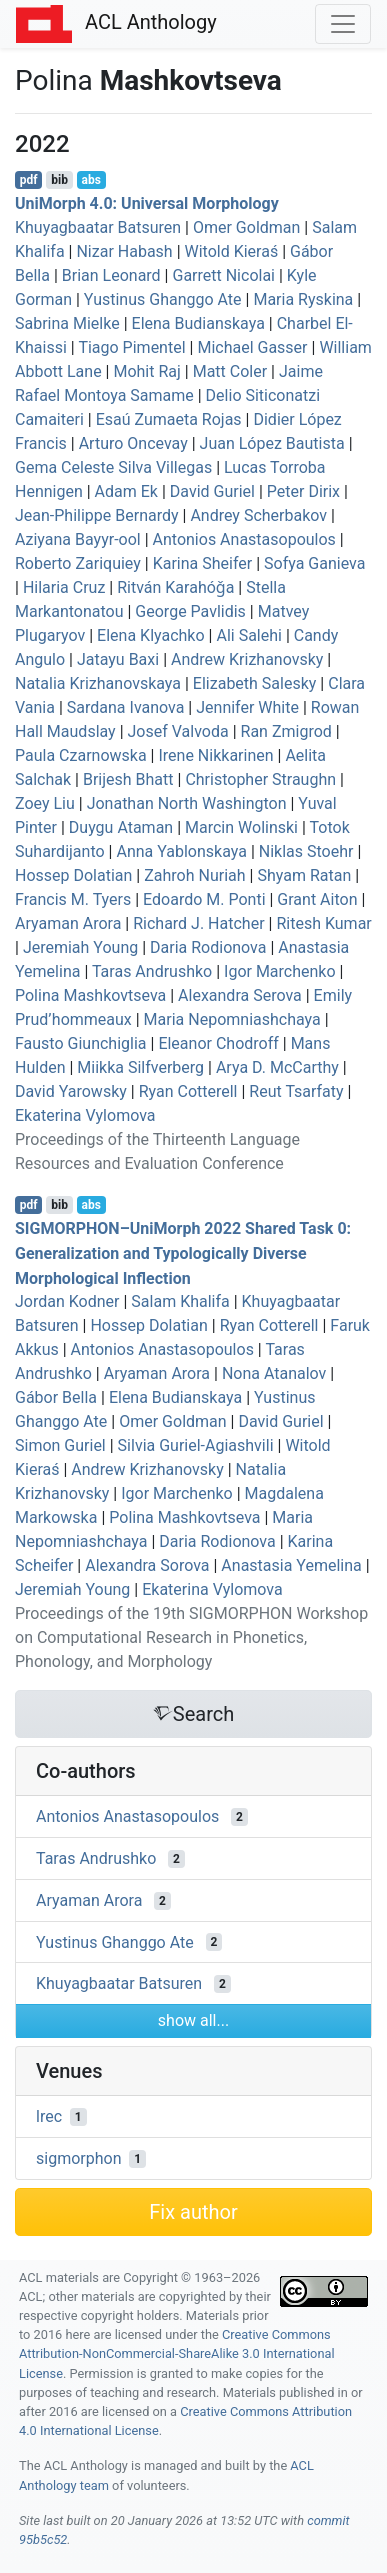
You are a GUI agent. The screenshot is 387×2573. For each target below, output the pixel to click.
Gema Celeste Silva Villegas (113, 467)
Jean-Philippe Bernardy (97, 515)
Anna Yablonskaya (181, 851)
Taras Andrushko (152, 971)
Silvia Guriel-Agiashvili (196, 1445)
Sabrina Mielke (67, 323)
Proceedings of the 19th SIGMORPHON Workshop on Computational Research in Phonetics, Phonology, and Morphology (191, 1637)
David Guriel (212, 491)
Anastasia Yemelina (291, 1565)
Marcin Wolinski (241, 827)
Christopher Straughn (260, 779)
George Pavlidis (190, 611)
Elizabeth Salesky (255, 683)
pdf (29, 180)
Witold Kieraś (232, 251)
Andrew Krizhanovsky (247, 659)
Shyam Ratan (304, 875)
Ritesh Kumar (323, 923)
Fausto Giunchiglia (81, 1043)
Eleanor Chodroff (218, 1043)
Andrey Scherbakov (258, 515)
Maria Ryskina (303, 299)
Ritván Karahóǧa (175, 587)
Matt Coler (230, 371)
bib (59, 180)
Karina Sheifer (203, 563)
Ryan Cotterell (188, 1091)
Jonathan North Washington (187, 803)
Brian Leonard (111, 275)
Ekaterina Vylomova (85, 1115)
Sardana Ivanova (126, 707)
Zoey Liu (45, 803)
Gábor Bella (56, 1397)
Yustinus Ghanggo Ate (163, 299)
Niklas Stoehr (306, 851)
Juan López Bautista (272, 443)
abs (90, 180)
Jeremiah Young (80, 947)
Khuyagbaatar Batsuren (98, 227)
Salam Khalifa (180, 1301)
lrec (49, 2116)
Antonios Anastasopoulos (244, 539)
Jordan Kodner (67, 1301)
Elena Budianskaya (198, 323)
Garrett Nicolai (223, 275)
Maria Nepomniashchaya (232, 1019)
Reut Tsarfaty (296, 1091)
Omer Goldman (246, 227)
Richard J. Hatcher (198, 923)
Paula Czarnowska (81, 755)
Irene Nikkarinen (215, 755)
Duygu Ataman (121, 827)
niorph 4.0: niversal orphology (147, 203)
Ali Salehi (248, 635)
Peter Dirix (303, 491)
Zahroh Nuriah (194, 875)
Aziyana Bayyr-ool (78, 539)
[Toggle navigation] (343, 24)
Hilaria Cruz (64, 587)
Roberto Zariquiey (78, 563)
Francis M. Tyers (73, 899)
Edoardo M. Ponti (204, 899)
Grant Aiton (317, 899)
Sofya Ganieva (314, 563)
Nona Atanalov (274, 1373)
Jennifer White (247, 707)
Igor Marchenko (280, 971)
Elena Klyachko (150, 635)
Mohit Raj (146, 371)
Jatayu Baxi (118, 659)
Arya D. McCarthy (277, 1067)
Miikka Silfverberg (140, 1067)
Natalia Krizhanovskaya (98, 683)
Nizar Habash (124, 251)
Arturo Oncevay (133, 443)
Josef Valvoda (178, 731)
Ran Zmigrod (286, 731)
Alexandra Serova (240, 995)
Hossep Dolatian (73, 875)
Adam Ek (126, 491)
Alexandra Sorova (147, 1565)
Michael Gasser (252, 347)
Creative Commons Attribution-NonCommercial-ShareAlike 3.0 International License (177, 2353)
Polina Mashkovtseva (90, 995)
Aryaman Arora (68, 923)
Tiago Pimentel (131, 347)
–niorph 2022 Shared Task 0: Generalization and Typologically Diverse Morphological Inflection (183, 1253)
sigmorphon (78, 2158)
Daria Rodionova (208, 947)
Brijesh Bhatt (128, 779)
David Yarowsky (71, 1091)
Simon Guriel (60, 1445)
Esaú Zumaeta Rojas (169, 419)
